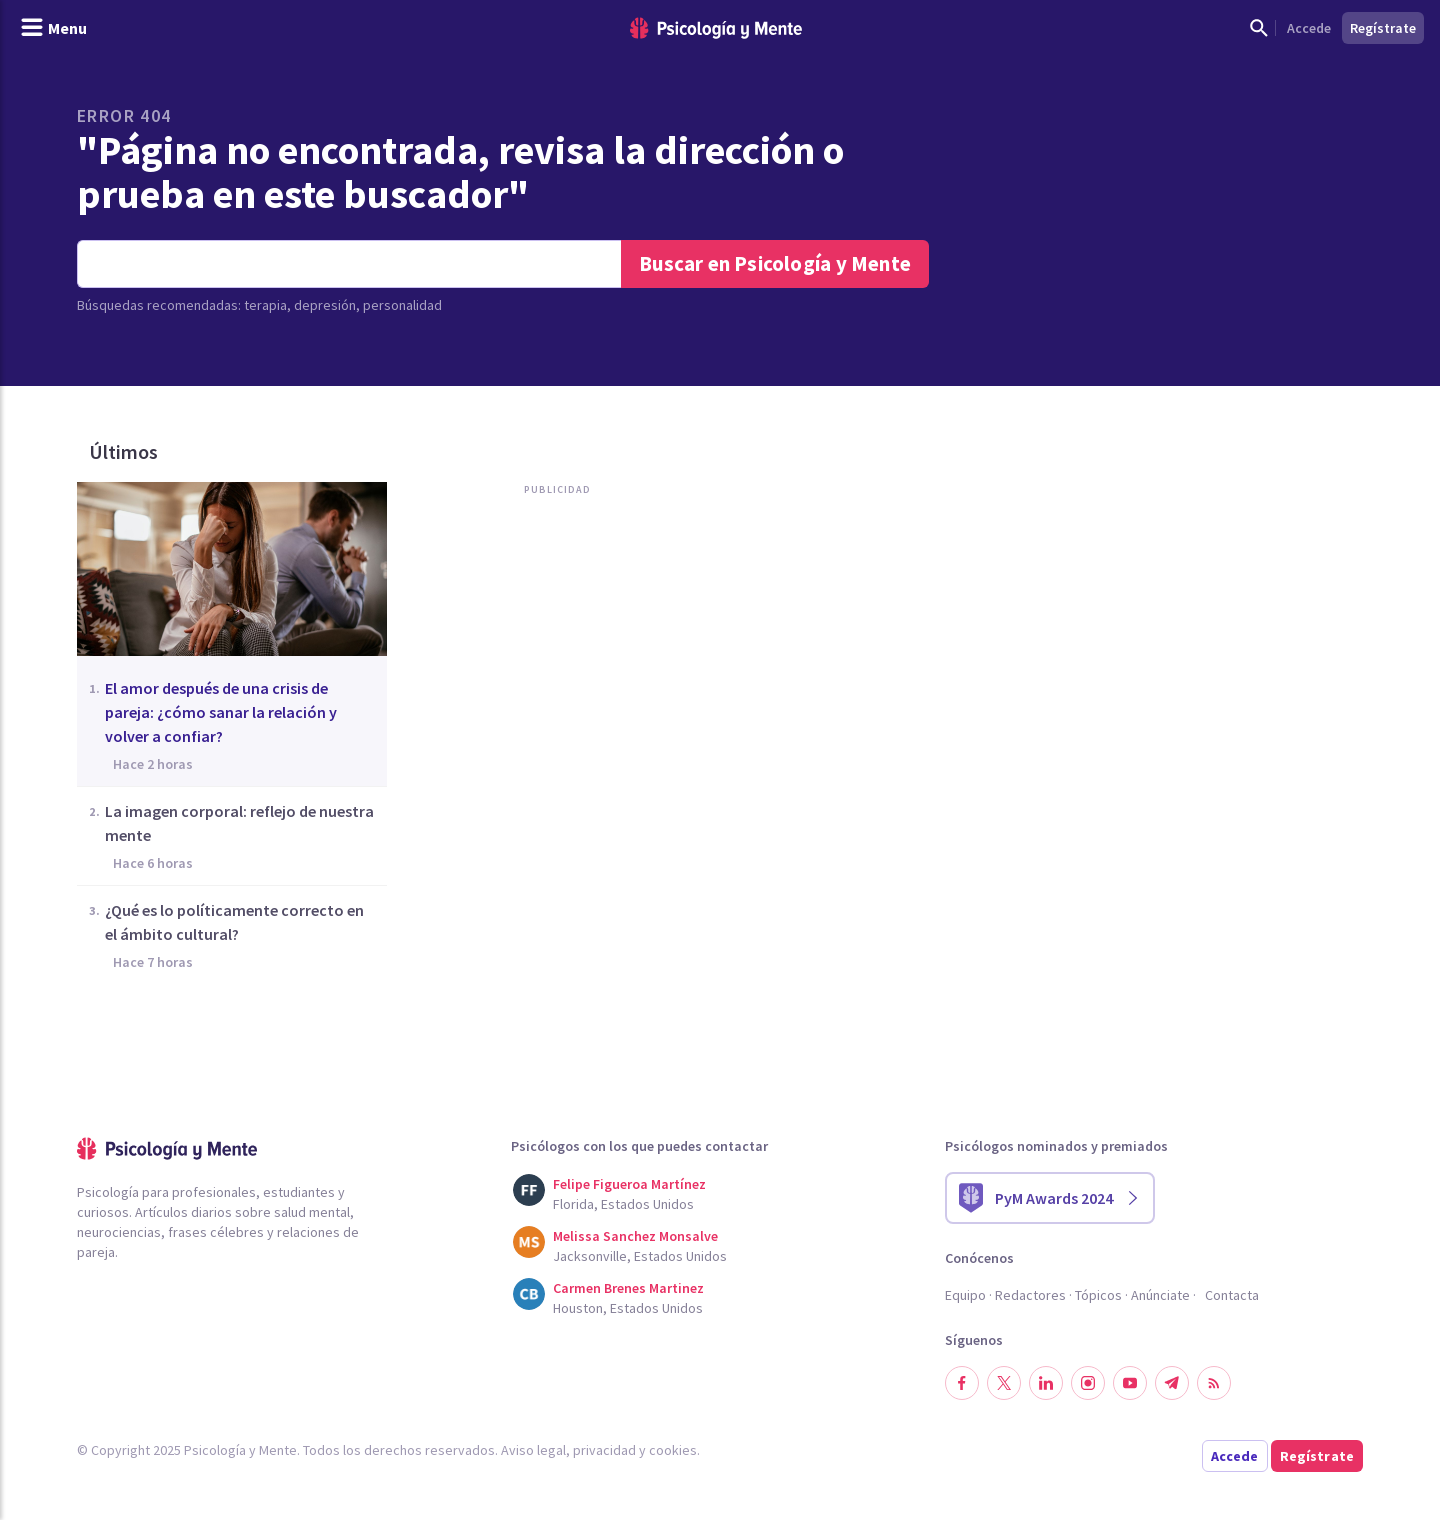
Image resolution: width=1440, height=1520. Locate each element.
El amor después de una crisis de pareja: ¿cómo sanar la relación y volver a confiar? (221, 712)
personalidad (402, 305)
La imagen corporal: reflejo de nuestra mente (239, 823)
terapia (265, 305)
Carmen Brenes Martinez (628, 1288)
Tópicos (1098, 1295)
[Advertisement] (553, 708)
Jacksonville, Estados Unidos (640, 1256)
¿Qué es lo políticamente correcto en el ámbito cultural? (234, 922)
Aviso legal (533, 1450)
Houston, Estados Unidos (628, 1308)
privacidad (604, 1450)
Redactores (1030, 1295)
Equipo (965, 1295)
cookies (673, 1450)
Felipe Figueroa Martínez (629, 1184)
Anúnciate (1160, 1295)
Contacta (1232, 1295)
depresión (325, 305)
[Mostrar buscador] (1259, 28)
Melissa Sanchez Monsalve (635, 1236)
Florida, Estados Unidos (623, 1204)
